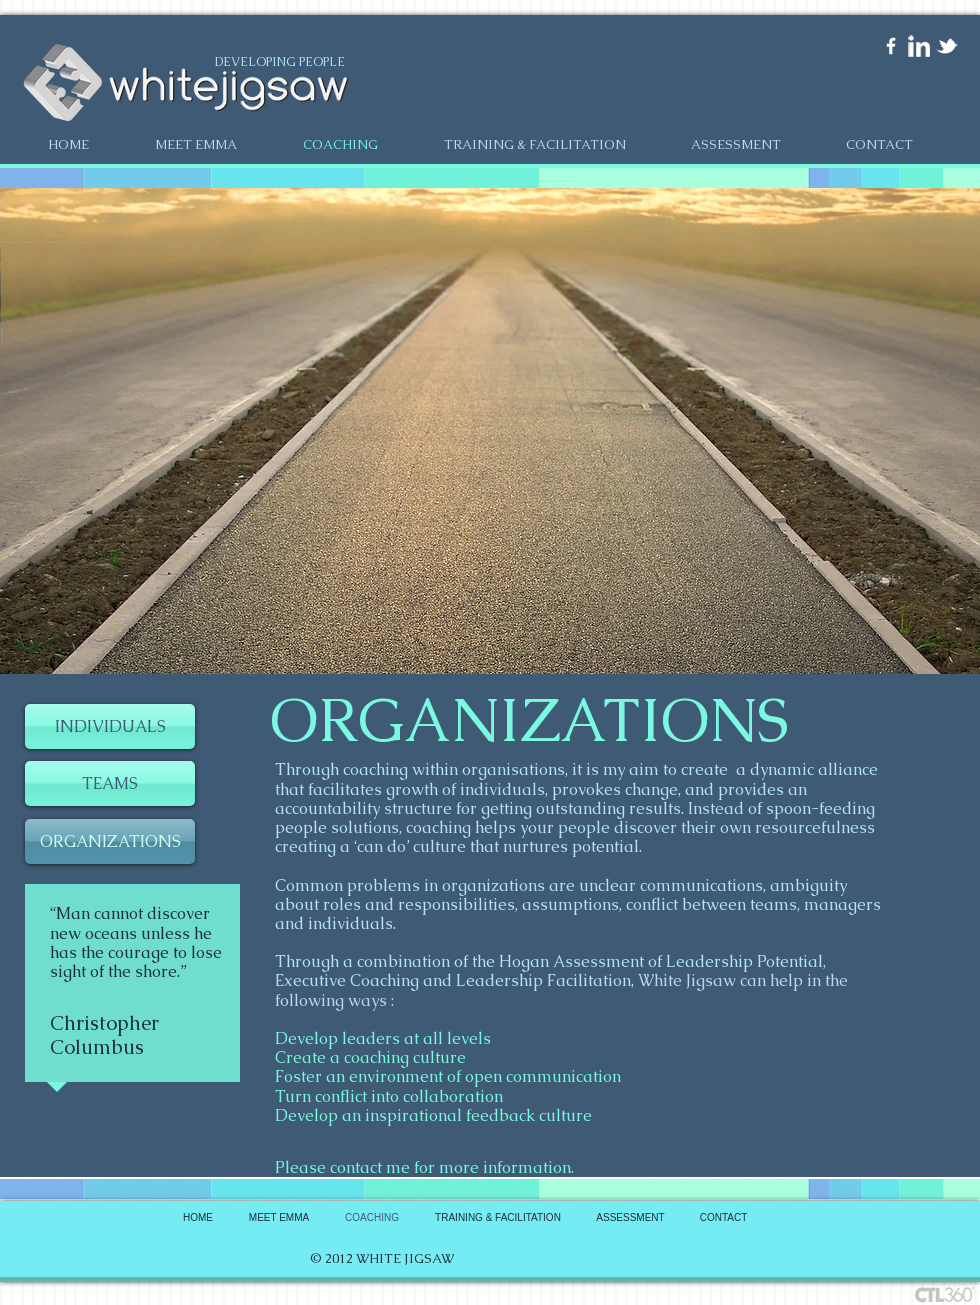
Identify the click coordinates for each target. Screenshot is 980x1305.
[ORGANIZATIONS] (110, 841)
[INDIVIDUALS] (110, 726)
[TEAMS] (110, 783)
